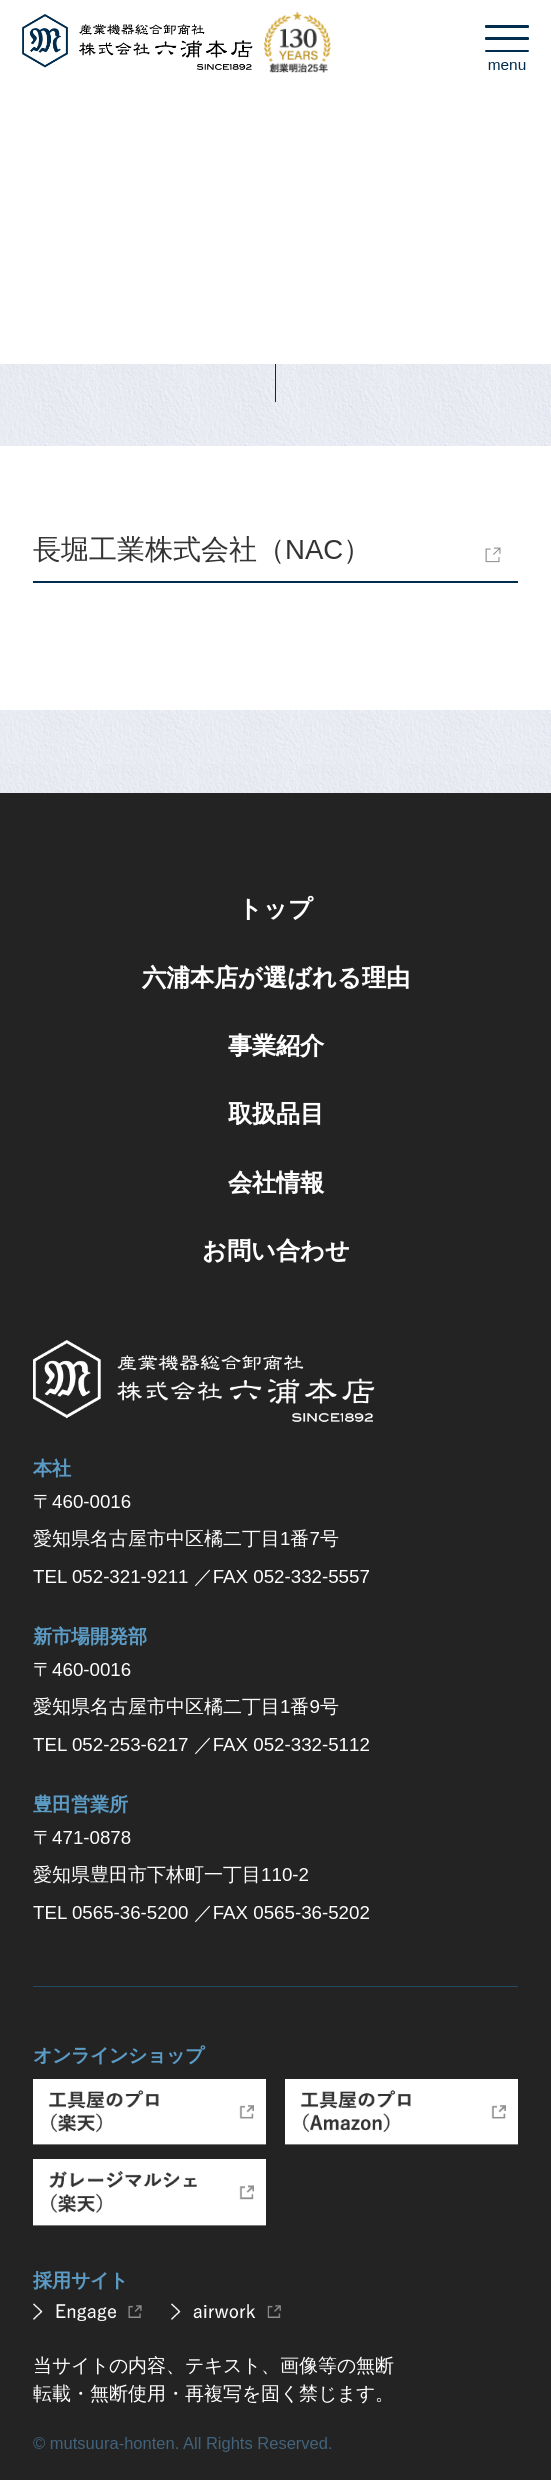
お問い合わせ (276, 1250)
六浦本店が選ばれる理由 (276, 977)
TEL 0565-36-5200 (110, 1912)
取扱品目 (276, 1113)
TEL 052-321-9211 (110, 1576)
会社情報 (276, 1182)
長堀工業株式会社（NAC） (202, 549)
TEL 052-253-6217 (110, 1744)
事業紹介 (276, 1045)
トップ (275, 908)
